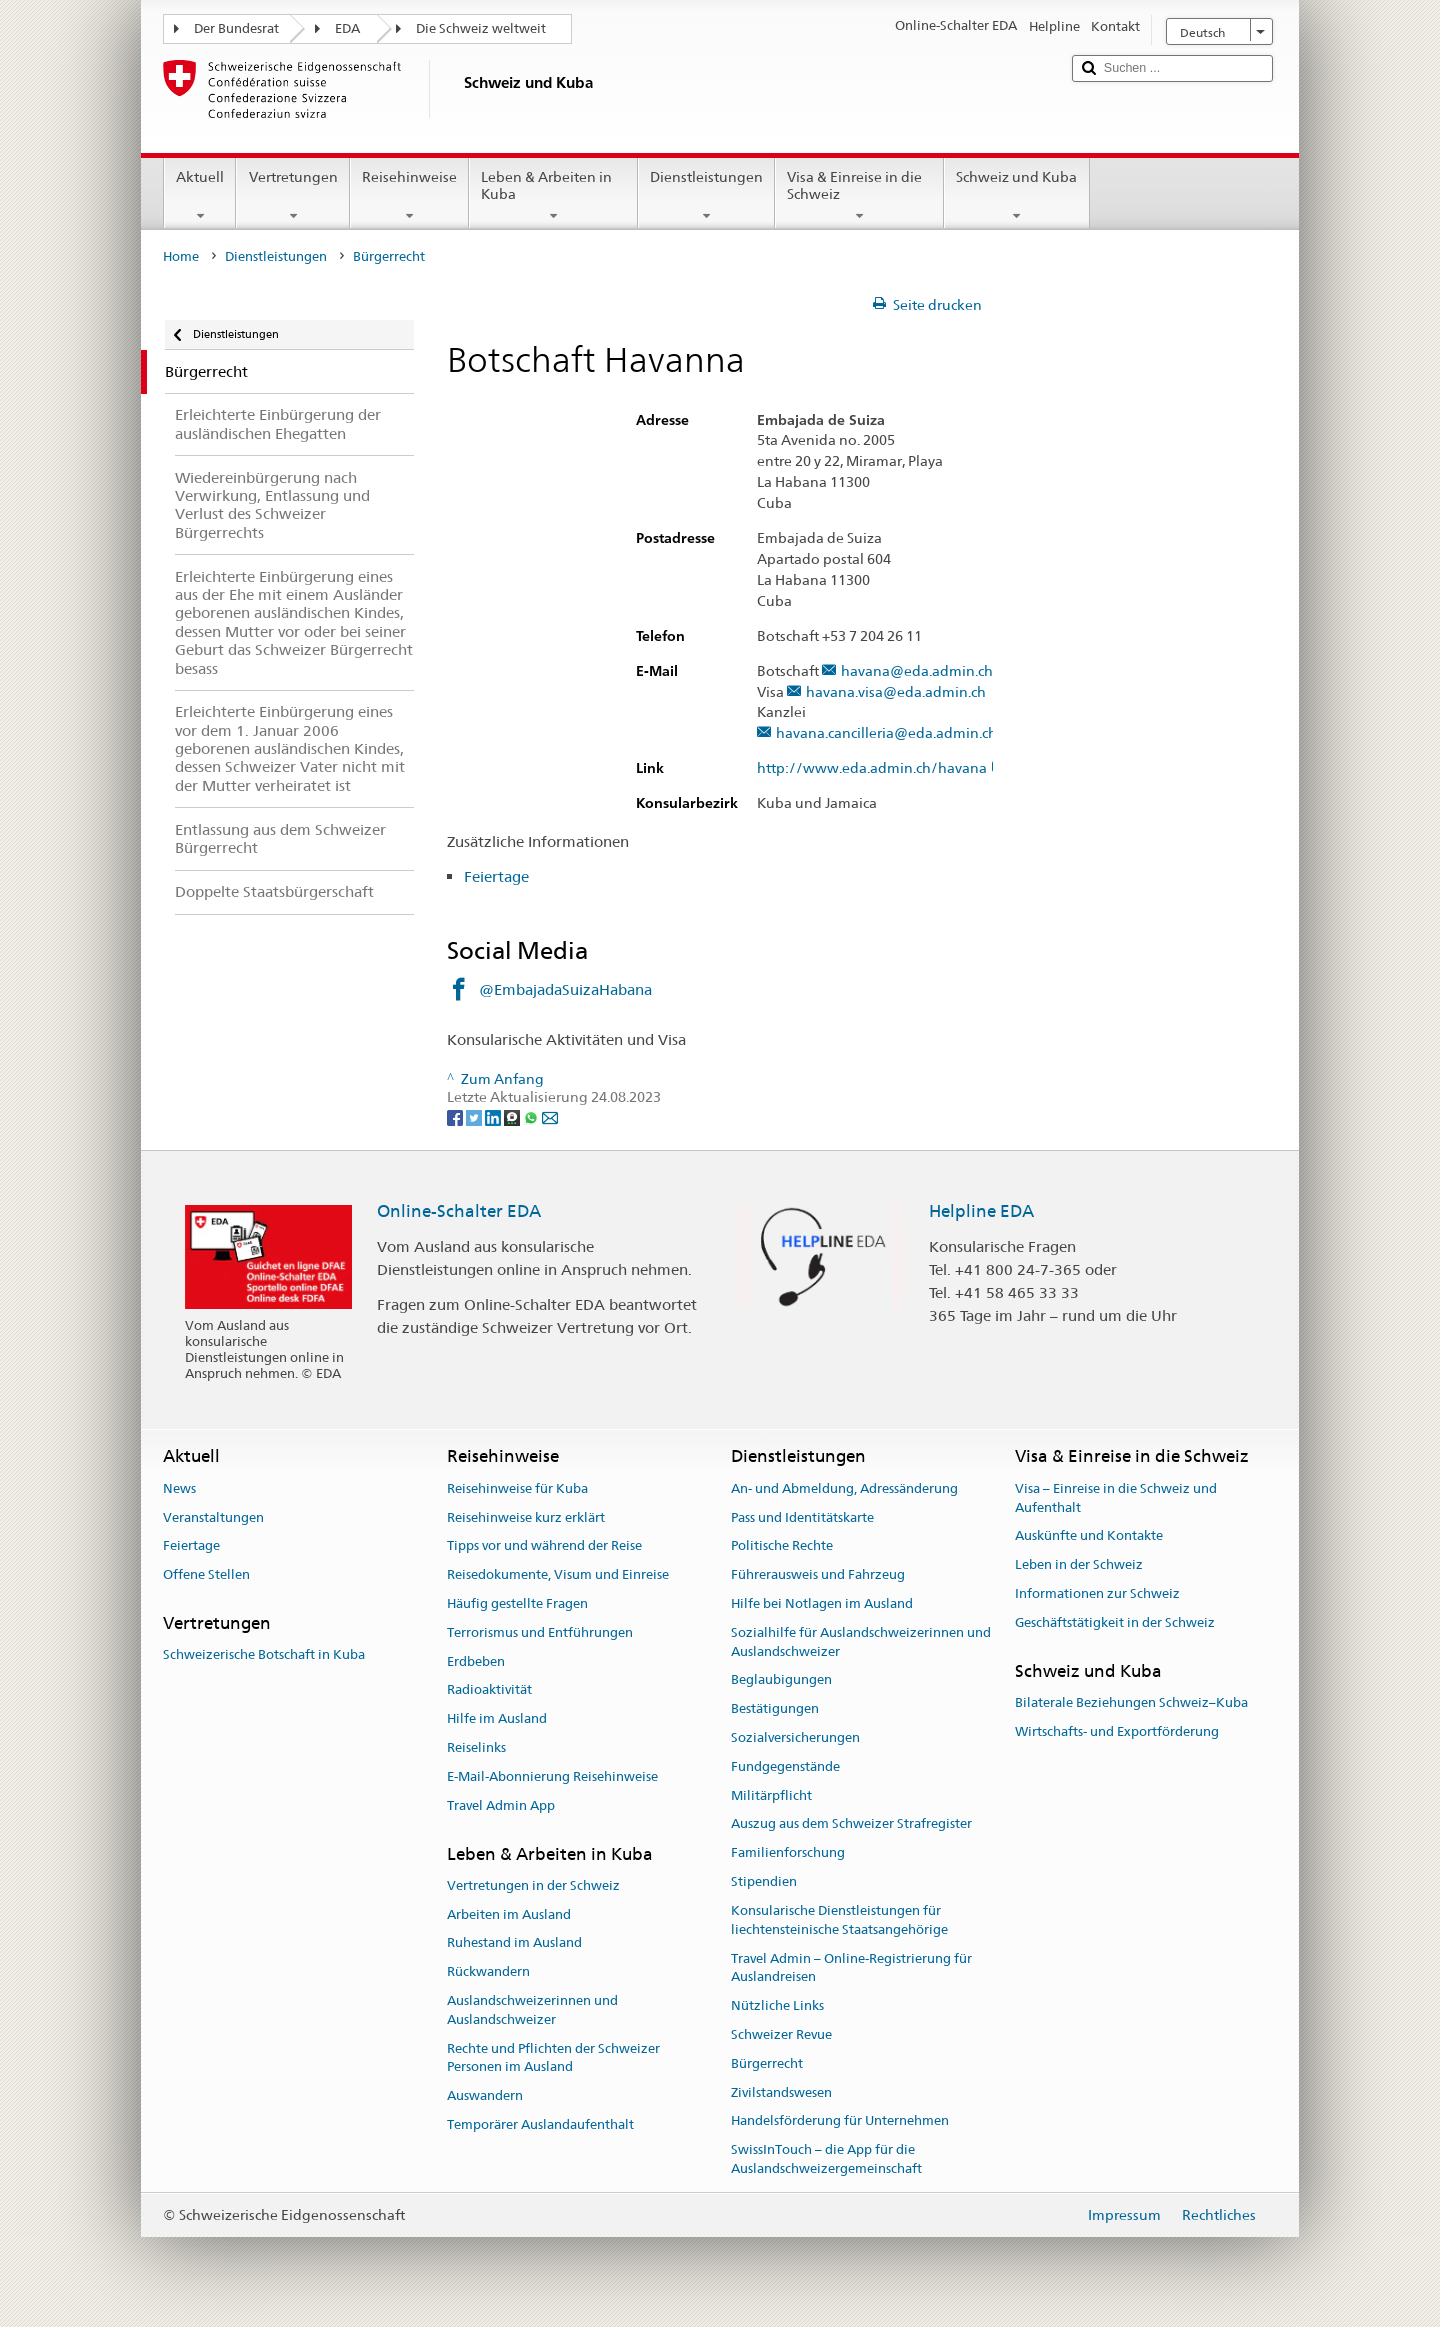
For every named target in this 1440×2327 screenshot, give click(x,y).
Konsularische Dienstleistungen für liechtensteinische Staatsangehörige (839, 1920)
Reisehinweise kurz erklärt (526, 1517)
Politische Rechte (782, 1546)
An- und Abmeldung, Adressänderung (844, 1488)
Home (181, 256)
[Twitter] (475, 1116)
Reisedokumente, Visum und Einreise (558, 1574)
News (179, 1488)
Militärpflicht (771, 1795)
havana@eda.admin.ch (917, 671)
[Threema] (513, 1116)
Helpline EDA (981, 1211)
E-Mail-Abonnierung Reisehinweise (552, 1776)
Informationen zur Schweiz (1097, 1593)
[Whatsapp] (532, 1116)
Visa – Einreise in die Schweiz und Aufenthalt (1116, 1498)
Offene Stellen (206, 1574)
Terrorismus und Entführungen (540, 1632)
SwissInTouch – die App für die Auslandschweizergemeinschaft (826, 2159)
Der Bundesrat (236, 28)
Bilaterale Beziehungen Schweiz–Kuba (1131, 1702)
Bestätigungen (775, 1708)
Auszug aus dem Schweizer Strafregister (851, 1824)
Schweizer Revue (781, 2034)
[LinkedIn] (494, 1116)
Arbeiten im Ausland (509, 1914)
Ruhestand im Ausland (514, 1943)
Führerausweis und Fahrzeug (818, 1574)
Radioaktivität (489, 1690)
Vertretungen (292, 196)
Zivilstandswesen (781, 2092)
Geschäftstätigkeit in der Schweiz (1115, 1622)
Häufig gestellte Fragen (517, 1603)
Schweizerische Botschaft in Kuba (264, 1655)
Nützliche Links (777, 2005)
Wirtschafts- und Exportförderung (1117, 1731)
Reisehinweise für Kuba (517, 1488)
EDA (347, 28)
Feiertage (498, 876)
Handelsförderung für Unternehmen (840, 2121)
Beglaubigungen (781, 1680)
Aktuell (200, 196)
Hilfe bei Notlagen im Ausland (822, 1603)
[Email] (550, 1116)
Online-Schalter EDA (459, 1211)
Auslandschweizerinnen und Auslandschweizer (532, 2010)
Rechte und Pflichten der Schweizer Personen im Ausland (553, 2058)
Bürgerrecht (767, 2063)
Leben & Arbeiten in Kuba (553, 196)
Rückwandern (488, 1971)
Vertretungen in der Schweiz (533, 1885)
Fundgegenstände (785, 1766)
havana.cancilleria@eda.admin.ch (886, 733)
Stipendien (764, 1881)
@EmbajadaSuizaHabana (565, 989)
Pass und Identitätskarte (802, 1517)
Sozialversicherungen (795, 1737)
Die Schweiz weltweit (481, 28)
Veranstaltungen (213, 1517)
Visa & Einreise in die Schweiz (859, 196)
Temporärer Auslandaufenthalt (540, 2124)
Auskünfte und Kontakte (1089, 1536)
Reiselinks (476, 1747)
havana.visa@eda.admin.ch (896, 692)
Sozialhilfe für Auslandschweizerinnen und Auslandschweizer (861, 1642)
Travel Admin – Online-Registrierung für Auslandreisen (851, 1968)
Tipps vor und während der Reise (544, 1546)
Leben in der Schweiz (1079, 1564)
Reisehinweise (409, 196)
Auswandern (485, 2095)
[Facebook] (456, 1116)
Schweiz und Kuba (1016, 196)
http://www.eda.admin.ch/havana (881, 768)
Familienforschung (788, 1853)
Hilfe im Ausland (497, 1718)
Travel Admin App (501, 1805)
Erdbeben (476, 1661)
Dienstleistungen (706, 196)
